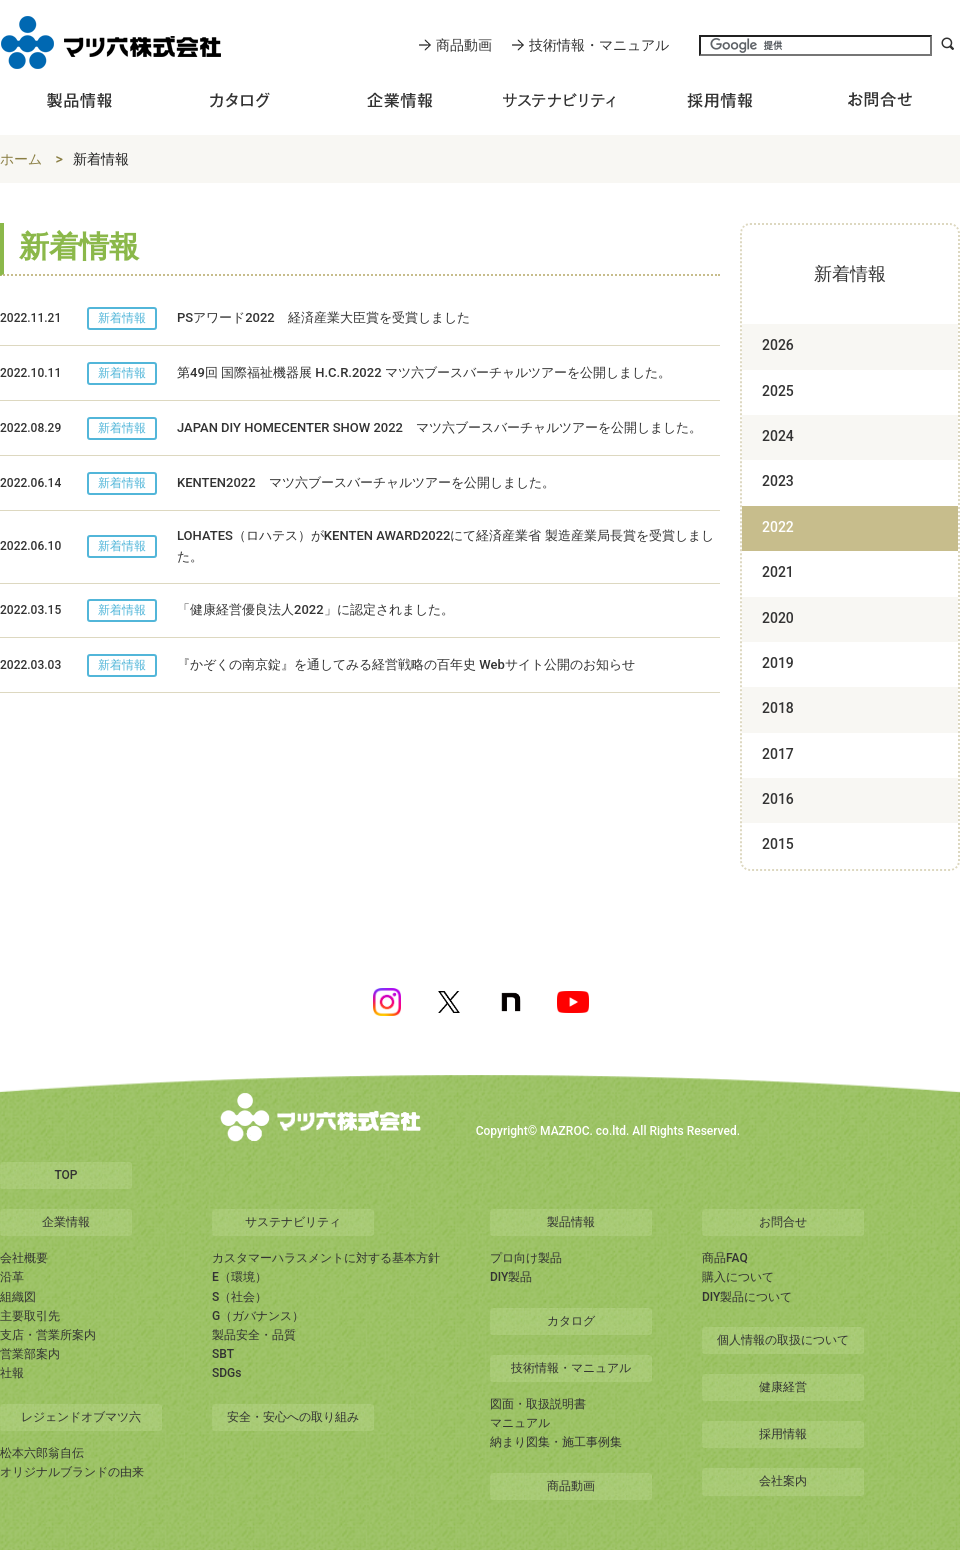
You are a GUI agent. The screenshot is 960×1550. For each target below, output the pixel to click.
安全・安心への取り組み (293, 1417)
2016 (778, 799)
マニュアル (520, 1423)
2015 (778, 844)
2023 (778, 481)
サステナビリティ (293, 1222)
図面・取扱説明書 (538, 1404)
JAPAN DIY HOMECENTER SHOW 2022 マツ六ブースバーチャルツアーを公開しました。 (439, 427)
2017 (778, 754)
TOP (65, 1175)
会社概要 (24, 1258)
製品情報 (571, 1222)
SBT (223, 1354)
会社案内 (783, 1481)
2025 (778, 391)
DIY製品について (747, 1297)
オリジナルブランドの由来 (72, 1472)
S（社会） (239, 1297)
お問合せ (783, 1222)
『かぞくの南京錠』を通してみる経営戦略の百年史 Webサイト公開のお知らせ (406, 664)
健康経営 (783, 1387)
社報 (12, 1373)
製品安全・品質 (254, 1335)
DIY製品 (511, 1277)
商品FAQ (725, 1258)
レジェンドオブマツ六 (81, 1417)
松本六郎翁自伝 (42, 1453)
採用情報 (783, 1434)
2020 (778, 618)
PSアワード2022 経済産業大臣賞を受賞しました (323, 317)
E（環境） (239, 1277)
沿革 (12, 1277)
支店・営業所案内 (48, 1335)
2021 (778, 572)
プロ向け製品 (526, 1258)
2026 (778, 345)
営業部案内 (30, 1354)
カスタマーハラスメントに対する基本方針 (326, 1258)
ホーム (21, 159)
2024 (778, 436)
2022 (778, 527)
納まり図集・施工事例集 (556, 1442)
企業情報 (66, 1222)
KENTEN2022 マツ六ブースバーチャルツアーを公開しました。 (366, 482)
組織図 (18, 1297)
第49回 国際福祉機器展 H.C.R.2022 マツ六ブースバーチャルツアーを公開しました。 (424, 372)
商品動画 (464, 45)
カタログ (571, 1321)
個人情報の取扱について (783, 1340)
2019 (778, 663)
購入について (738, 1277)
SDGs (226, 1373)
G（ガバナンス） (258, 1316)
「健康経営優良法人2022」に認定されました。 (315, 609)
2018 (778, 708)
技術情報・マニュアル (599, 45)
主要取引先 (30, 1316)
